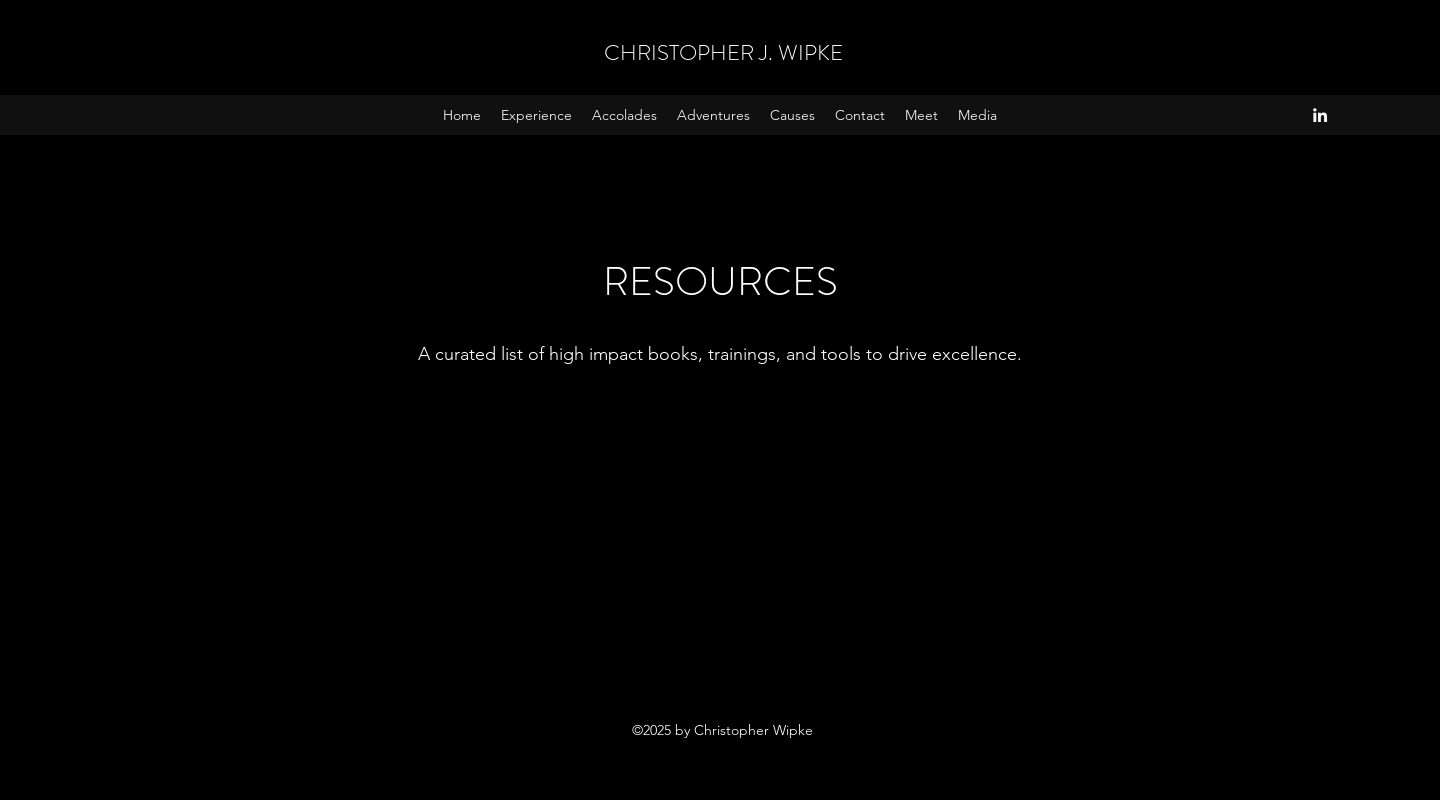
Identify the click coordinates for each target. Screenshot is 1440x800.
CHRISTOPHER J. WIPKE (723, 52)
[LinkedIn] (1320, 115)
